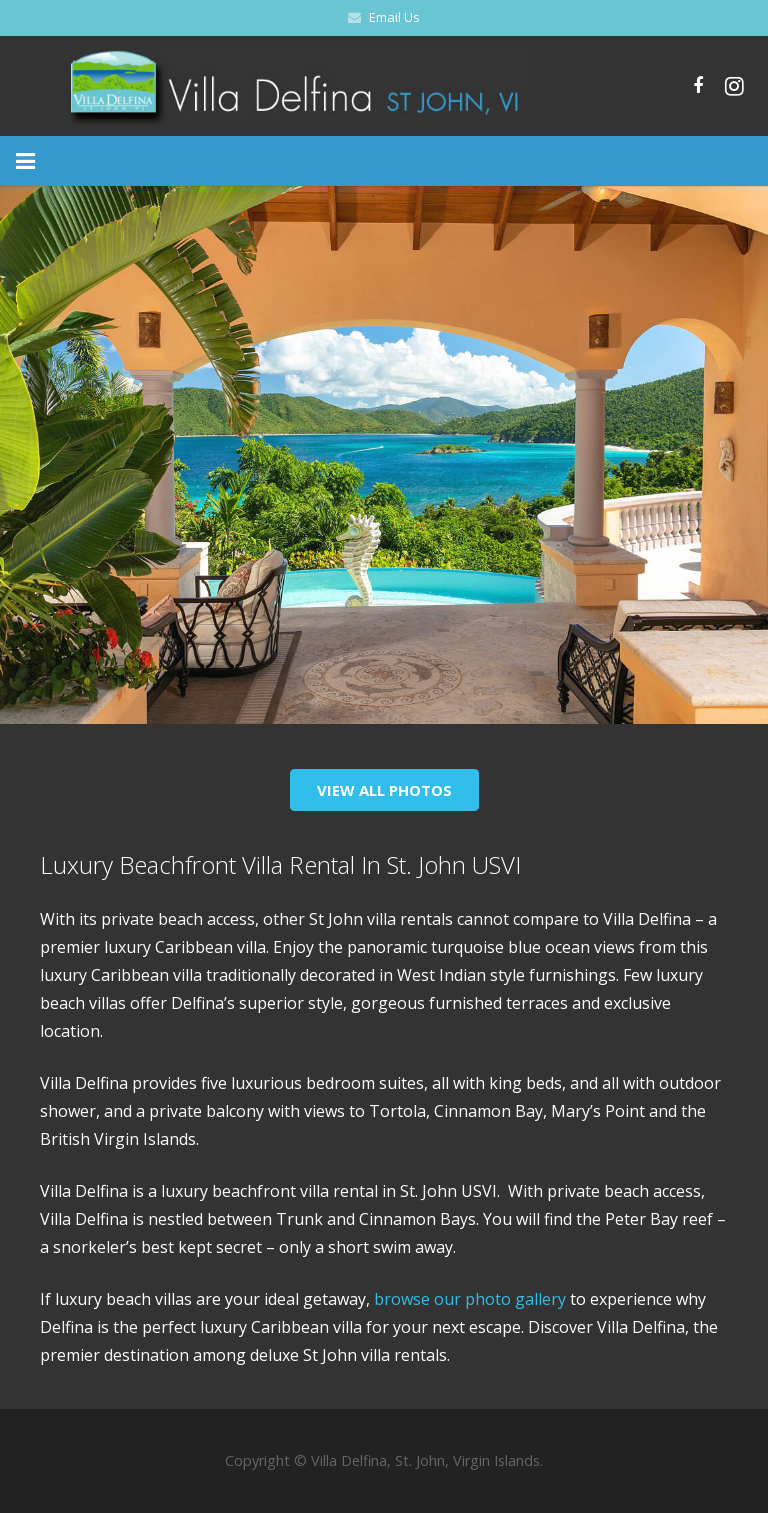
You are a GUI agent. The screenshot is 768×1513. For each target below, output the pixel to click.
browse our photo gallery (468, 1299)
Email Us (394, 17)
